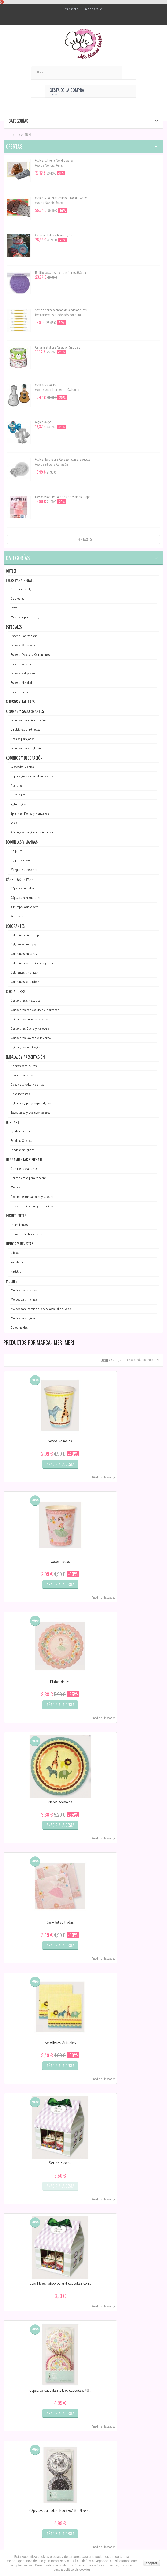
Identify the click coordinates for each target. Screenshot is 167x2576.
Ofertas (14, 146)
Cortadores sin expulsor (26, 1001)
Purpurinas (18, 795)
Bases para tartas (22, 1075)
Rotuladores (18, 804)
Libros (15, 1253)
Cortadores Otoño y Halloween (31, 1029)
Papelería (17, 1262)
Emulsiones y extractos (25, 729)
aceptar (151, 2563)
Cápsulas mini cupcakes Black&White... (125, 2029)
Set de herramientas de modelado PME (61, 310)
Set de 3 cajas (41, 1802)
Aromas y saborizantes (25, 711)
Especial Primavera (23, 645)
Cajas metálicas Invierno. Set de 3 (58, 235)
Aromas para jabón (23, 739)
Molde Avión (43, 422)
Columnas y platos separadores (31, 1103)
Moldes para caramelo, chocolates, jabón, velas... (41, 1309)
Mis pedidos (19, 2321)
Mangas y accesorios (24, 870)
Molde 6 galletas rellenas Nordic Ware (61, 198)
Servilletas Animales (125, 1682)
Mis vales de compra (25, 2333)
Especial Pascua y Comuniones (30, 655)
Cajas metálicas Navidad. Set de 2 (57, 348)
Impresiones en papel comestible (32, 776)
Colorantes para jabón (25, 982)
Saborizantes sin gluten (26, 748)
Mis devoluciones (22, 2327)
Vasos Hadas (125, 1441)
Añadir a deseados (66, 1477)
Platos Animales (125, 1561)
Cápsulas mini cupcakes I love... (42, 2150)
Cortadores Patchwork (25, 1047)
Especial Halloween (23, 673)
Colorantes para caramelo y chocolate (35, 963)
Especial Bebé (20, 692)
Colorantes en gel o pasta (27, 935)
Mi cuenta (15, 2307)
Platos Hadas (42, 1561)
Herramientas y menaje (24, 1160)
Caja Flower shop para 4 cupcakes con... (125, 1802)
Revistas (16, 1272)
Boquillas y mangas (22, 842)
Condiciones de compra (23, 2405)
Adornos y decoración (24, 758)
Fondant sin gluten (23, 1150)
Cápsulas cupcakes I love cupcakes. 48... (125, 1909)
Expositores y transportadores (30, 1113)
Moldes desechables (24, 1290)
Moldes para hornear (24, 1300)
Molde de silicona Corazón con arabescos (62, 460)
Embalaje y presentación (25, 1057)
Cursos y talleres (20, 702)
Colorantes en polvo (24, 944)
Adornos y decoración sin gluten (32, 832)
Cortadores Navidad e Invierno (31, 1038)
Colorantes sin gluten (24, 972)
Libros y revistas (19, 1244)
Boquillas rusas (20, 860)
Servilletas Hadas (41, 1682)
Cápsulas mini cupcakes (25, 898)
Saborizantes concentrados (28, 720)
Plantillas (16, 786)
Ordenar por (111, 1359)
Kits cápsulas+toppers (24, 907)
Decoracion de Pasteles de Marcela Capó (62, 497)
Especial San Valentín (24, 636)
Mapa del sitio (17, 2428)
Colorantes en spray (24, 954)
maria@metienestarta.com (36, 2478)
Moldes (11, 1281)
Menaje (15, 1187)
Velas (14, 823)
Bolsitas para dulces (24, 1066)
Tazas (14, 608)
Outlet (11, 571)
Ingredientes (16, 1216)
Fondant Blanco (21, 1131)
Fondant (12, 1122)
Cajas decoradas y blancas (27, 1085)
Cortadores (15, 991)
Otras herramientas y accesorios (32, 1206)
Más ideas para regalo (25, 617)
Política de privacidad (22, 2416)
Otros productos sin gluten (28, 1234)
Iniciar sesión (93, 10)
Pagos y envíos (17, 2394)
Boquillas (16, 851)
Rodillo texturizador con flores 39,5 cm (60, 273)
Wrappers (17, 916)
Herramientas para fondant (28, 1178)
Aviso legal (14, 2399)
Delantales (17, 599)
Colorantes (15, 926)
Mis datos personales (26, 2346)
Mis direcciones (22, 2339)
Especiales (14, 627)
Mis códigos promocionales (30, 2352)
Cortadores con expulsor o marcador (35, 1010)
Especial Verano (21, 664)
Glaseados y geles (22, 767)
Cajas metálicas (20, 1094)
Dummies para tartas (24, 1169)
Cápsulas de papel (20, 879)
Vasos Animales (42, 1441)
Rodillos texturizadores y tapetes (32, 1197)
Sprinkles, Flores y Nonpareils (30, 814)
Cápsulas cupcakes (22, 888)
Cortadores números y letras (29, 1019)
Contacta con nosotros (23, 2388)
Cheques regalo (21, 589)
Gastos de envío (18, 2422)
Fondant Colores (21, 1141)
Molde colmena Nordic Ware (54, 161)
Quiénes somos (17, 2411)
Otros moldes (19, 1328)
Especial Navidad (21, 683)
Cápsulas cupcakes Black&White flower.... (42, 2029)
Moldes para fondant (24, 1318)
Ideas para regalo (20, 580)
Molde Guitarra (45, 385)
